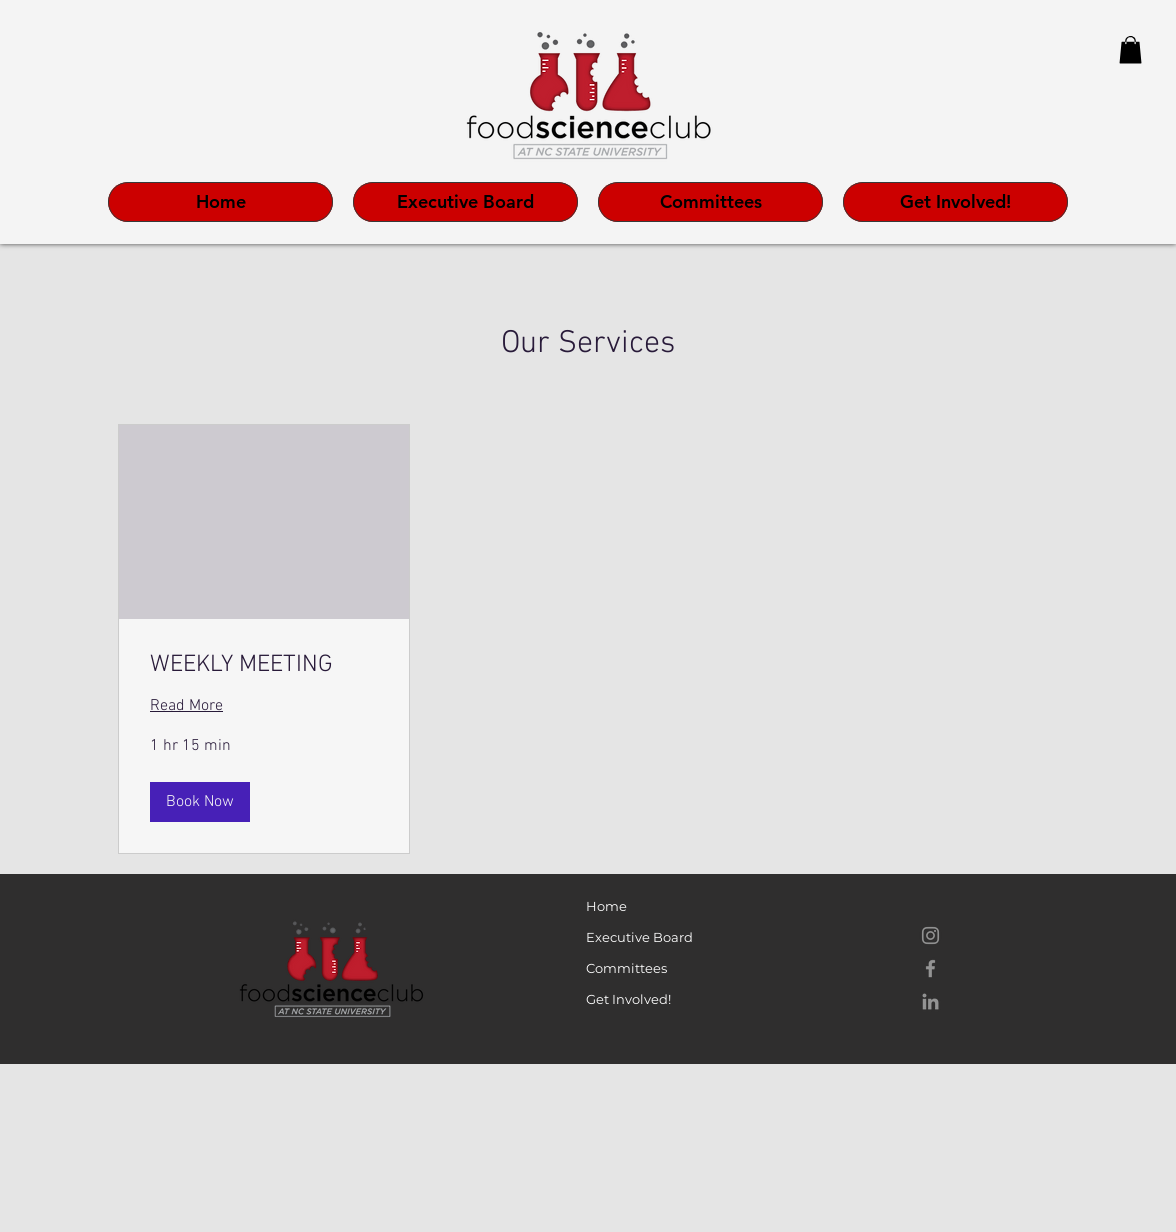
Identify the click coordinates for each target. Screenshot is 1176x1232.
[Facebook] (930, 968)
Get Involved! (628, 999)
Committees (626, 968)
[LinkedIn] (930, 1001)
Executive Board (639, 937)
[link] (264, 666)
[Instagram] (930, 935)
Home (606, 906)
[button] (1130, 49)
